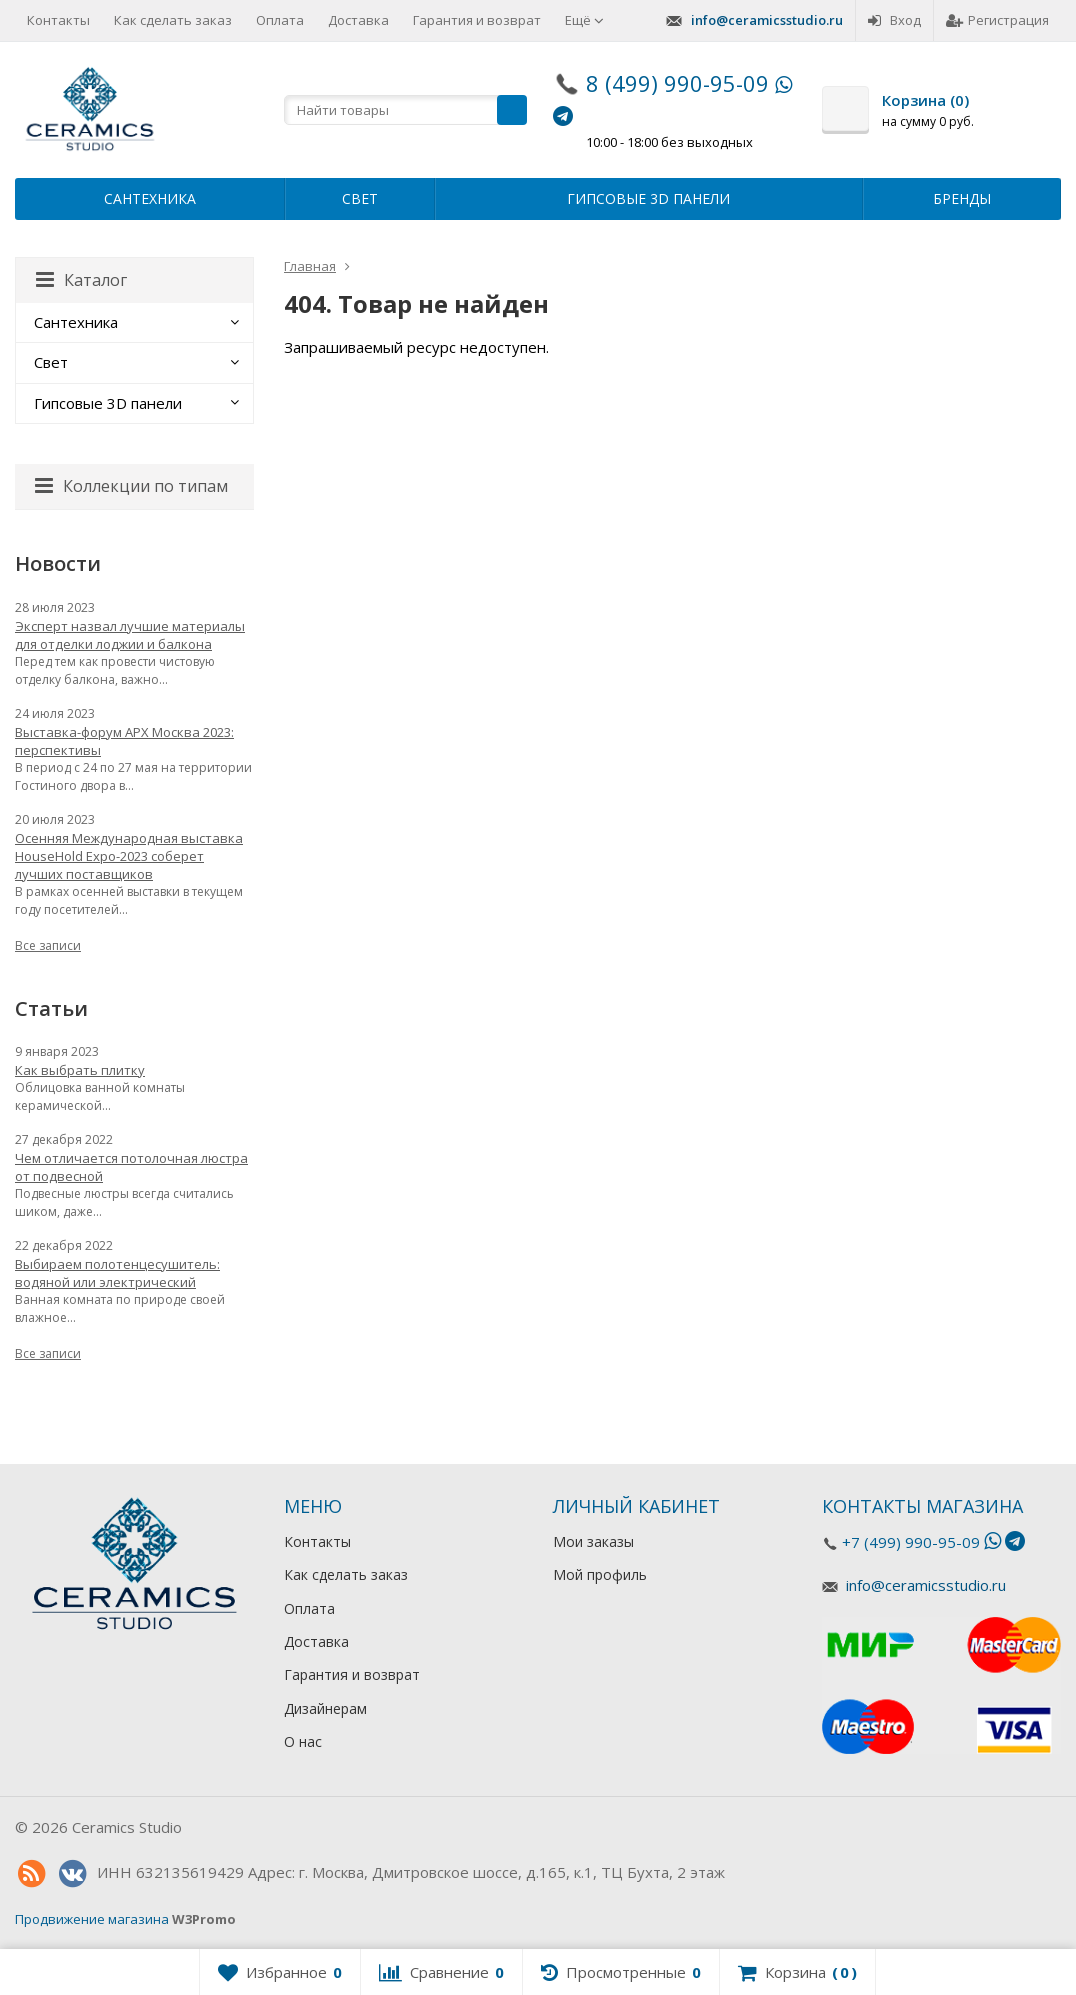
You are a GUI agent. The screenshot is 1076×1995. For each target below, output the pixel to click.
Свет (360, 198)
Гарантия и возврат (477, 20)
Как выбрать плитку (80, 1070)
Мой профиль (600, 1574)
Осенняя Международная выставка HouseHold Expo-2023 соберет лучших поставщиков (129, 856)
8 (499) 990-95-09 (677, 83)
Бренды (962, 198)
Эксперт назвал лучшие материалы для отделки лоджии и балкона (130, 635)
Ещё (584, 20)
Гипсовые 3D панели (648, 198)
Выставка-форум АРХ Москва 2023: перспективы (124, 741)
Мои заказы (593, 1541)
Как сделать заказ (173, 20)
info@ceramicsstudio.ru (767, 20)
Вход (894, 20)
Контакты (58, 20)
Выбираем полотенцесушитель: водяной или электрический (117, 1273)
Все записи (48, 945)
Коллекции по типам (131, 486)
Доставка (358, 20)
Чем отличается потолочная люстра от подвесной (131, 1167)
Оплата (280, 20)
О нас (303, 1741)
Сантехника (150, 198)
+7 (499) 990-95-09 (911, 1542)
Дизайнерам (325, 1708)
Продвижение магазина (92, 1919)
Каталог (81, 280)
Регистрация (997, 20)
